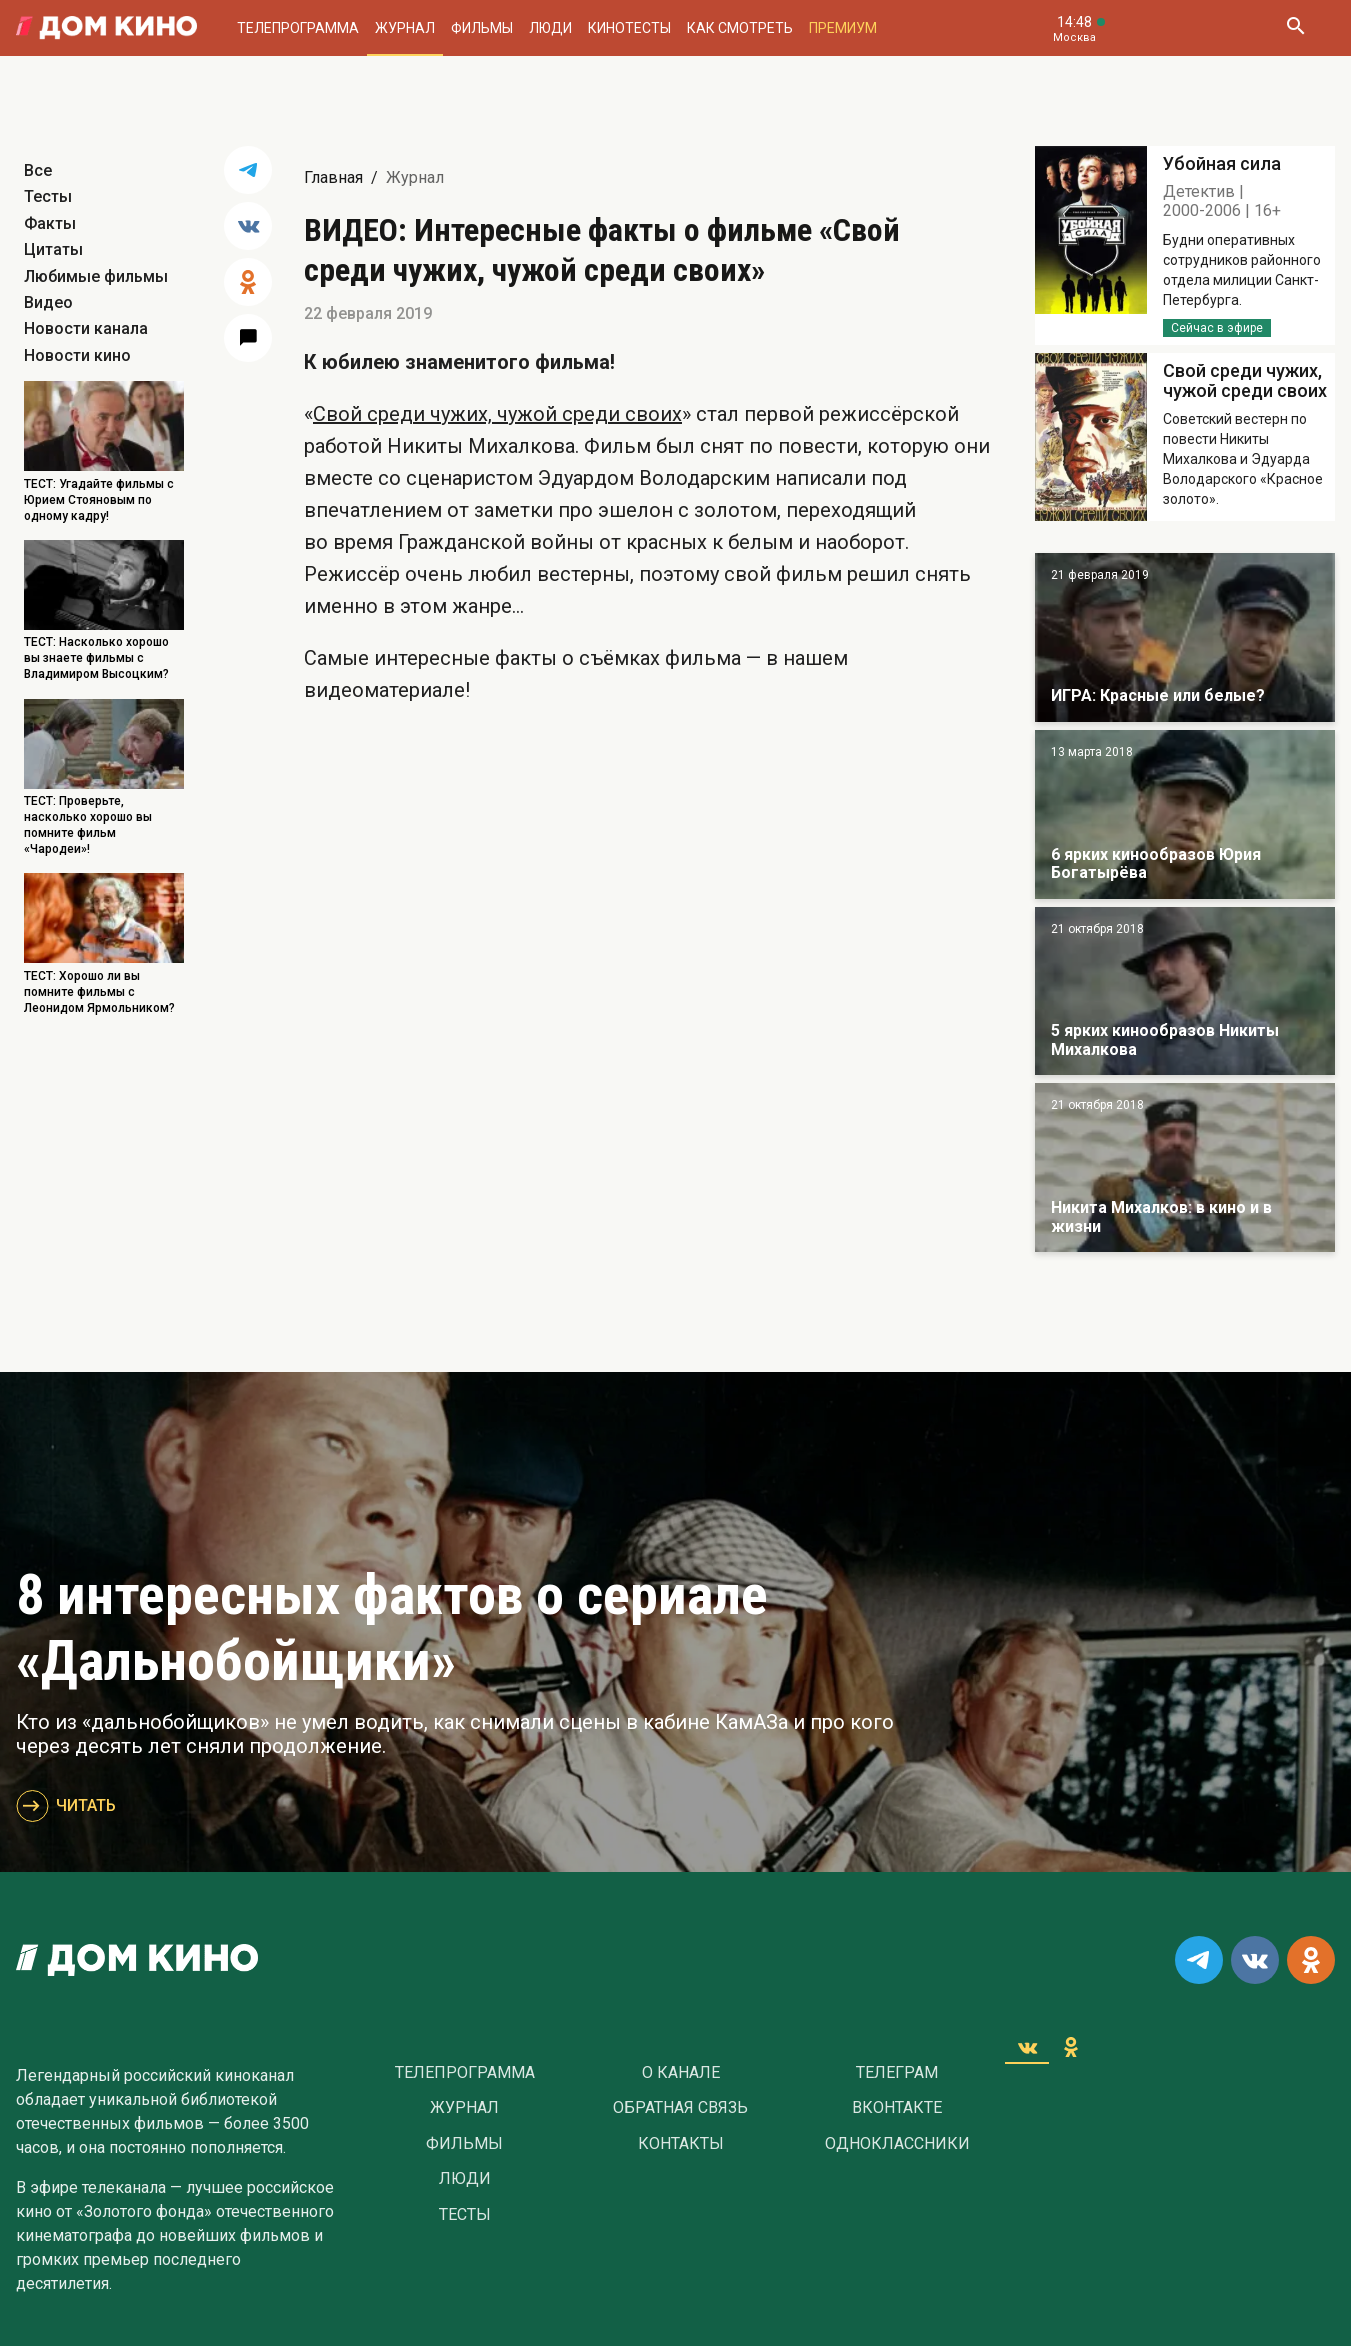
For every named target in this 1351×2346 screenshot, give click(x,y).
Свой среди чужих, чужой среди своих (497, 414)
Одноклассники (897, 2144)
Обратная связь (680, 2108)
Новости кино (77, 355)
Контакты (681, 2144)
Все (38, 170)
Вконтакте (897, 2108)
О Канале (681, 2073)
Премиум (843, 28)
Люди (550, 28)
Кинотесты (629, 28)
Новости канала (86, 328)
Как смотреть (740, 28)
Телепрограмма (298, 28)
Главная (333, 177)
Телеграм (897, 2073)
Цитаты (53, 249)
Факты (50, 223)
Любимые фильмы (96, 276)
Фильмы (482, 28)
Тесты (48, 196)
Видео (48, 302)
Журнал (405, 28)
